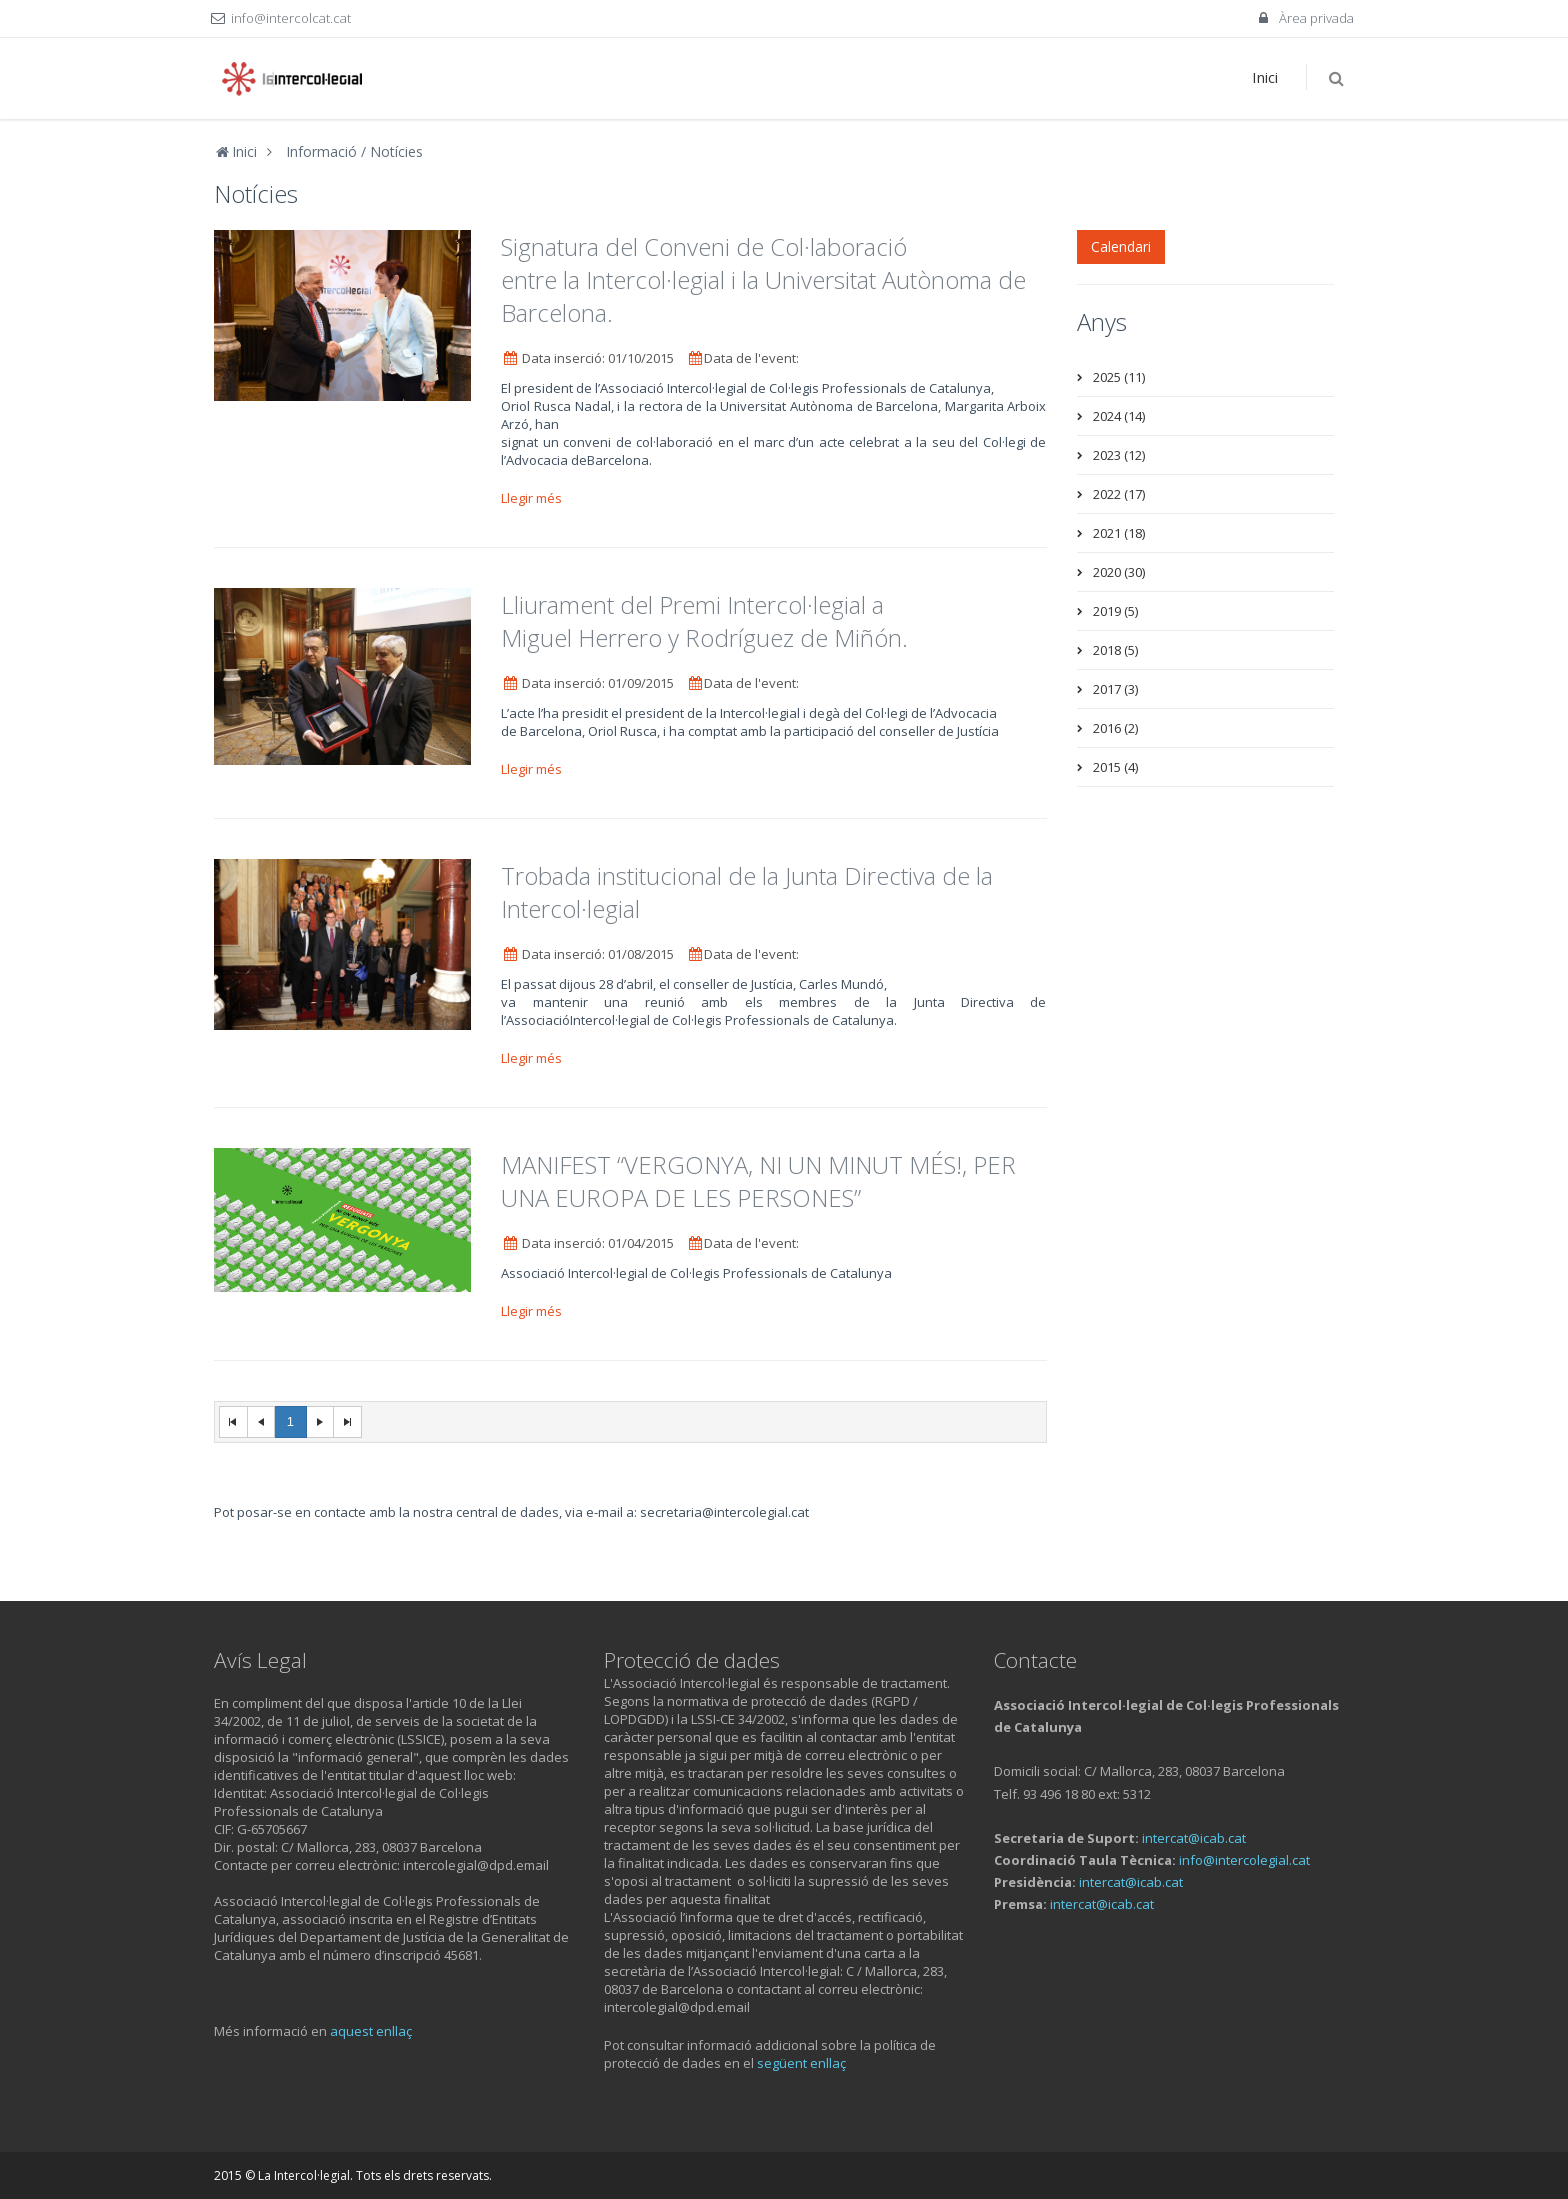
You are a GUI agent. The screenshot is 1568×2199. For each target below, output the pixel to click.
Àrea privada (1305, 18)
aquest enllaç (371, 2031)
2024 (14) (1119, 416)
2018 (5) (1115, 650)
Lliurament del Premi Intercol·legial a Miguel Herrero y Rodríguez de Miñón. (704, 621)
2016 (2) (1115, 728)
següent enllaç (801, 2063)
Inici (1265, 77)
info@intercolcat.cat (291, 18)
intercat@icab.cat (1194, 1838)
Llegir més (533, 498)
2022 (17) (1119, 494)
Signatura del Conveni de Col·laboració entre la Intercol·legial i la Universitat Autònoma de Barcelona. (763, 279)
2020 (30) (1119, 572)
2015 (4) (1115, 767)
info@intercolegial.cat (1244, 1860)
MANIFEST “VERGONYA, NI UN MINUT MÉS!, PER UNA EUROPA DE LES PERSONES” (758, 1181)
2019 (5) (1115, 611)
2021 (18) (1119, 533)
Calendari (1121, 246)
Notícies (396, 151)
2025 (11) (1119, 377)
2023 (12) (1119, 455)
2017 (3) (1115, 689)
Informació (321, 151)
